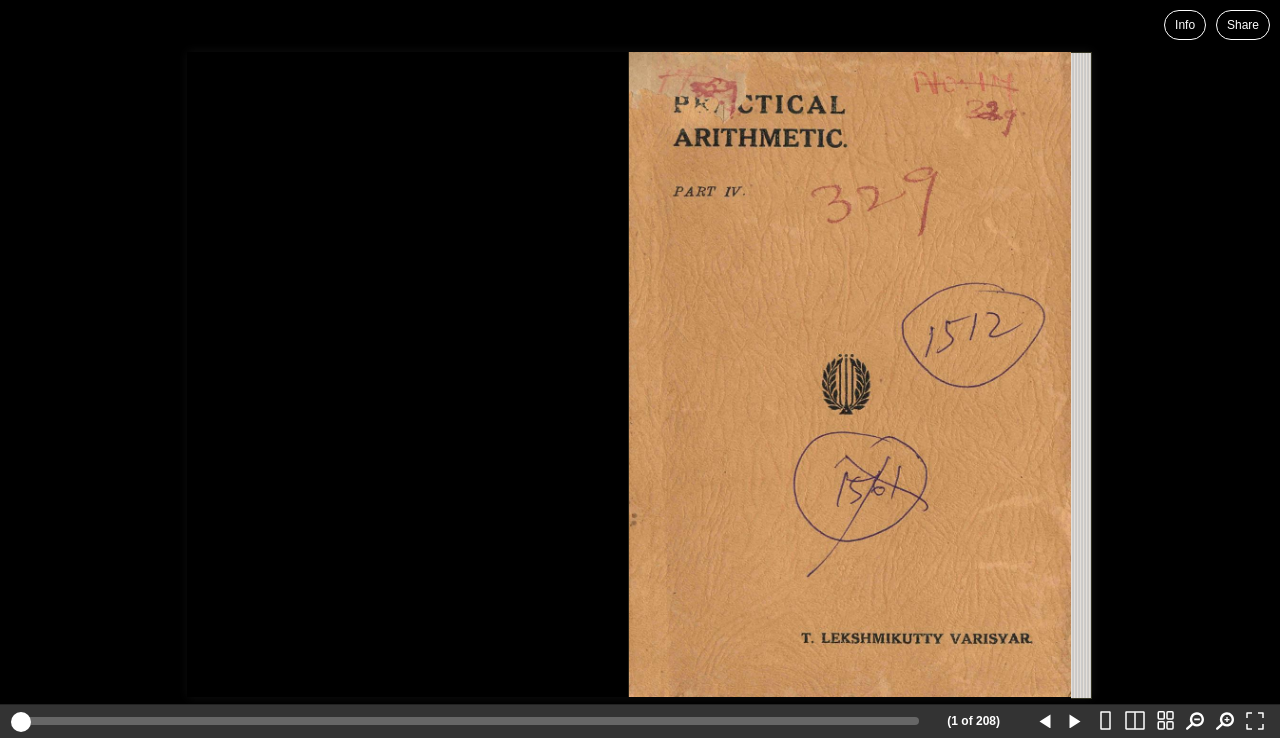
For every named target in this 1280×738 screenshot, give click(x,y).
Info (1185, 25)
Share (1243, 25)
